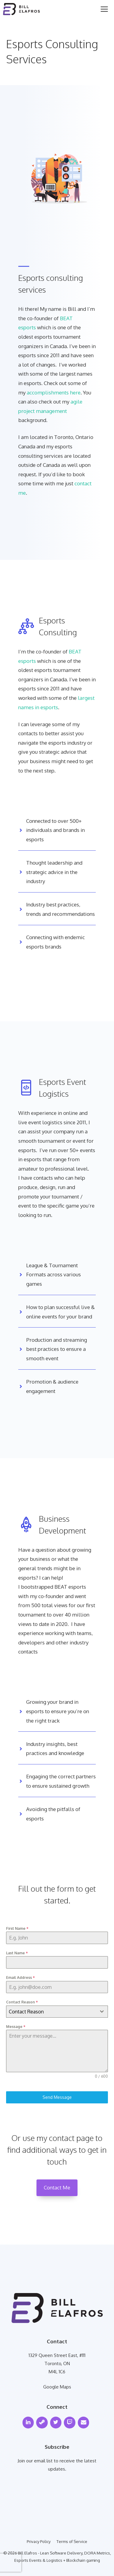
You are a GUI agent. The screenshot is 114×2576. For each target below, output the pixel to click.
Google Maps (57, 2387)
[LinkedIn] (28, 2422)
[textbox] (51, 2011)
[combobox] (57, 2012)
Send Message (57, 2097)
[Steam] (42, 2422)
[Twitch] (69, 2422)
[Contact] (83, 2422)
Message (15, 2026)
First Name (17, 1928)
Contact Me (57, 2187)
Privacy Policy (38, 2541)
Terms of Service (72, 2541)
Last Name (17, 1953)
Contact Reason (22, 2002)
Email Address (20, 1977)
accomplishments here (54, 392)
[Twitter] (56, 2422)
